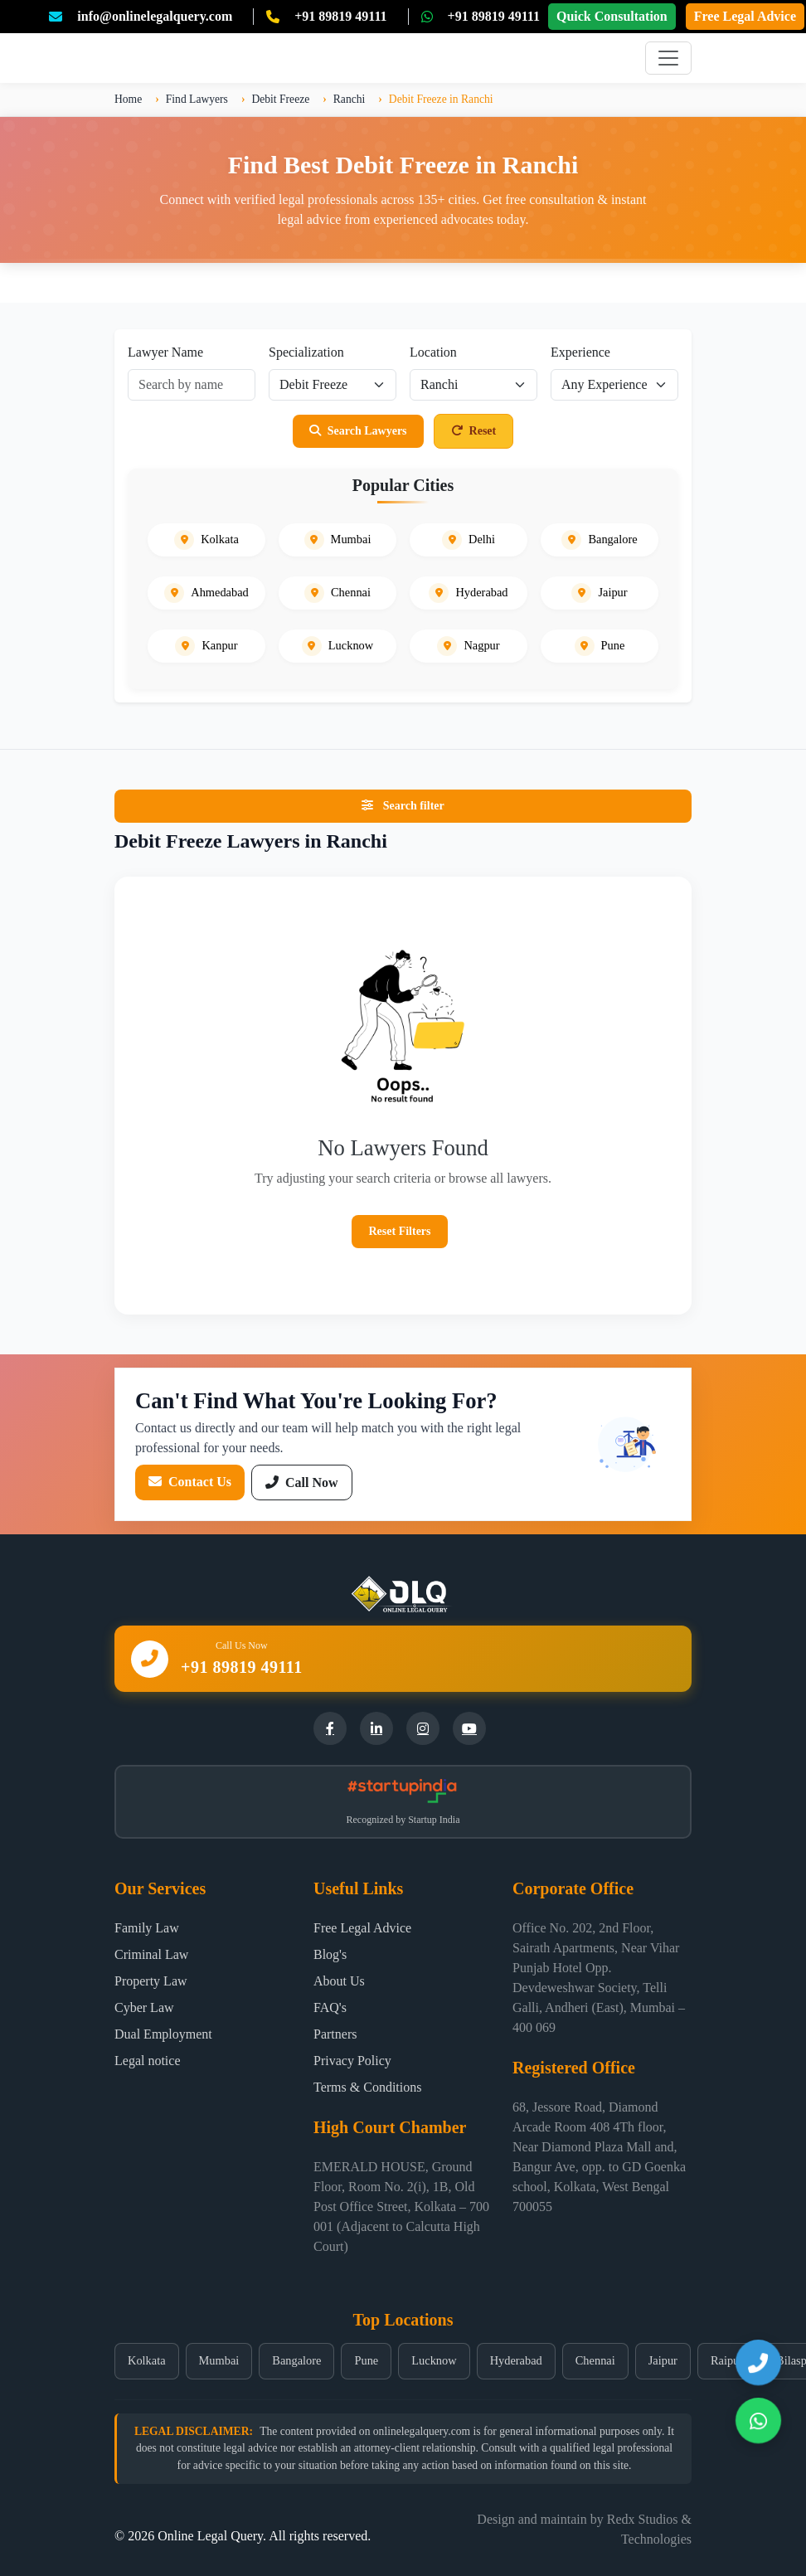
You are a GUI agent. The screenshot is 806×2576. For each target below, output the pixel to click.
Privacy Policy (352, 2061)
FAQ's (330, 2007)
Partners (335, 2034)
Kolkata (147, 2360)
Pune (366, 2360)
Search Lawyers (358, 431)
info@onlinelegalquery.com (154, 16)
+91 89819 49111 (340, 16)
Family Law (146, 1928)
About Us (339, 1981)
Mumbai (219, 2360)
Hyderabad (516, 2360)
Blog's (330, 1954)
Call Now (301, 1482)
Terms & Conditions (367, 2087)
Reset (474, 431)
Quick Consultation (612, 16)
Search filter (403, 806)
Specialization (306, 352)
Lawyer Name (165, 352)
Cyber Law (144, 2007)
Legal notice (147, 2061)
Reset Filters (399, 1231)
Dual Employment (163, 2034)
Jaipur (662, 2360)
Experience (580, 352)
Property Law (150, 1981)
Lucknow (433, 2360)
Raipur (727, 2360)
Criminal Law (151, 1954)
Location (433, 352)
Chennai (595, 2360)
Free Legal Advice (745, 16)
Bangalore (296, 2360)
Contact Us (189, 1482)
